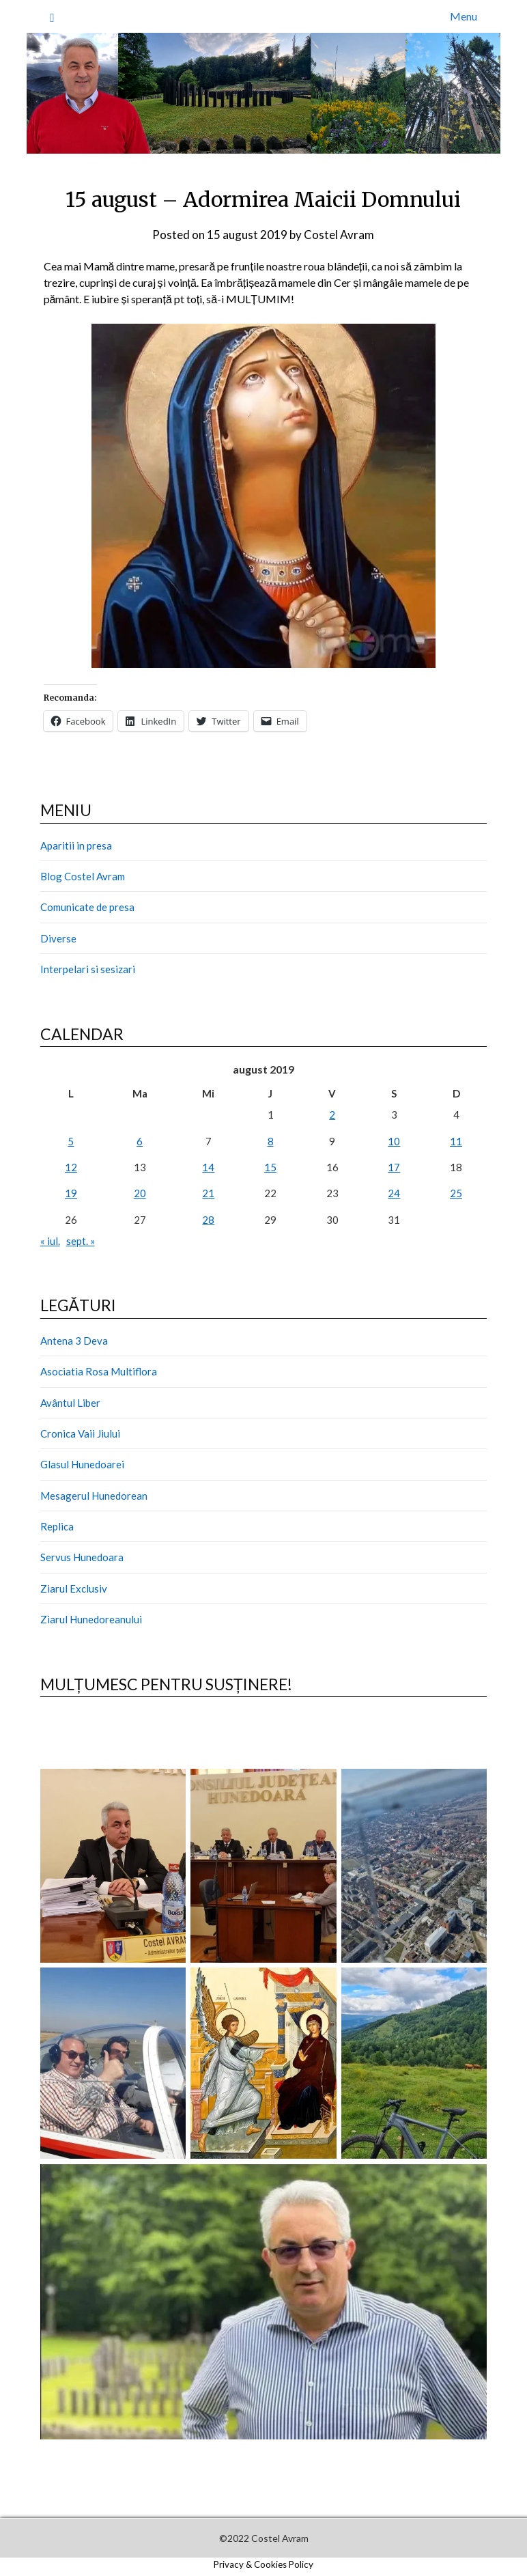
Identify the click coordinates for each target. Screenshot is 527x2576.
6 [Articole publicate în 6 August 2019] (140, 1141)
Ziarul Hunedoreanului (91, 1619)
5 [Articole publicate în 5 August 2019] (71, 1141)
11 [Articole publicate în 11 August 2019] (456, 1141)
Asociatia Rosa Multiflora (98, 1371)
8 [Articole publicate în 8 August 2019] (271, 1141)
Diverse (58, 938)
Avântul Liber (70, 1403)
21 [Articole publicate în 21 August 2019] (208, 1193)
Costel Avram (339, 234)
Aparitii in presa (76, 845)
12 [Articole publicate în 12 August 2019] (71, 1167)
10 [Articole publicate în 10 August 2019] (394, 1141)
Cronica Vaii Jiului (80, 1433)
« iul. (50, 1241)
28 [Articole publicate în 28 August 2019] (208, 1220)
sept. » (80, 1241)
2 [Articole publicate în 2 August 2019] (332, 1114)
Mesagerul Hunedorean (93, 1495)
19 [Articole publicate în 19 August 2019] (71, 1193)
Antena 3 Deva (74, 1340)
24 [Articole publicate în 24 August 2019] (394, 1193)
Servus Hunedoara (82, 1557)
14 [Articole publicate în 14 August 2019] (208, 1167)
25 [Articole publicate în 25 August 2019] (456, 1193)
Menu (463, 16)
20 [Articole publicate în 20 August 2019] (140, 1193)
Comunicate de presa (87, 907)
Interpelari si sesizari (87, 969)
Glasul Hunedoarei (82, 1464)
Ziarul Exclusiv (73, 1588)
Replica (57, 1526)
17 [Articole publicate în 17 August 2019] (394, 1167)
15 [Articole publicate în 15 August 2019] (270, 1167)
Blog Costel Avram (82, 876)
